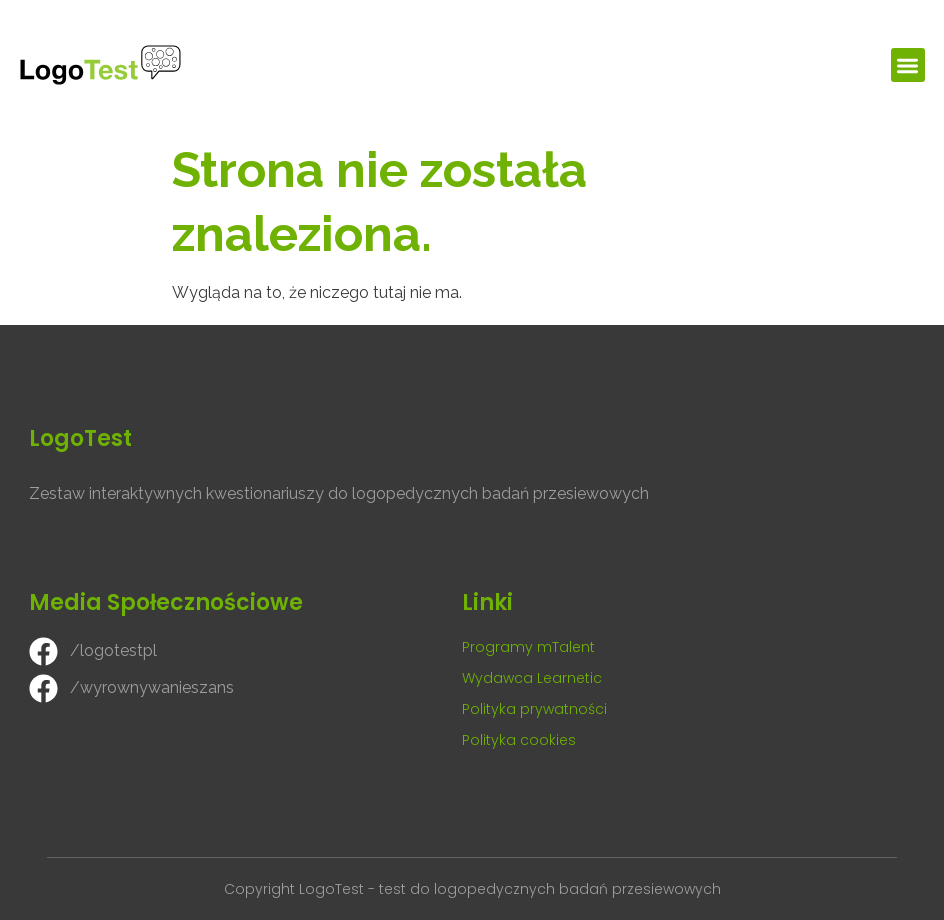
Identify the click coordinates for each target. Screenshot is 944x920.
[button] (908, 65)
